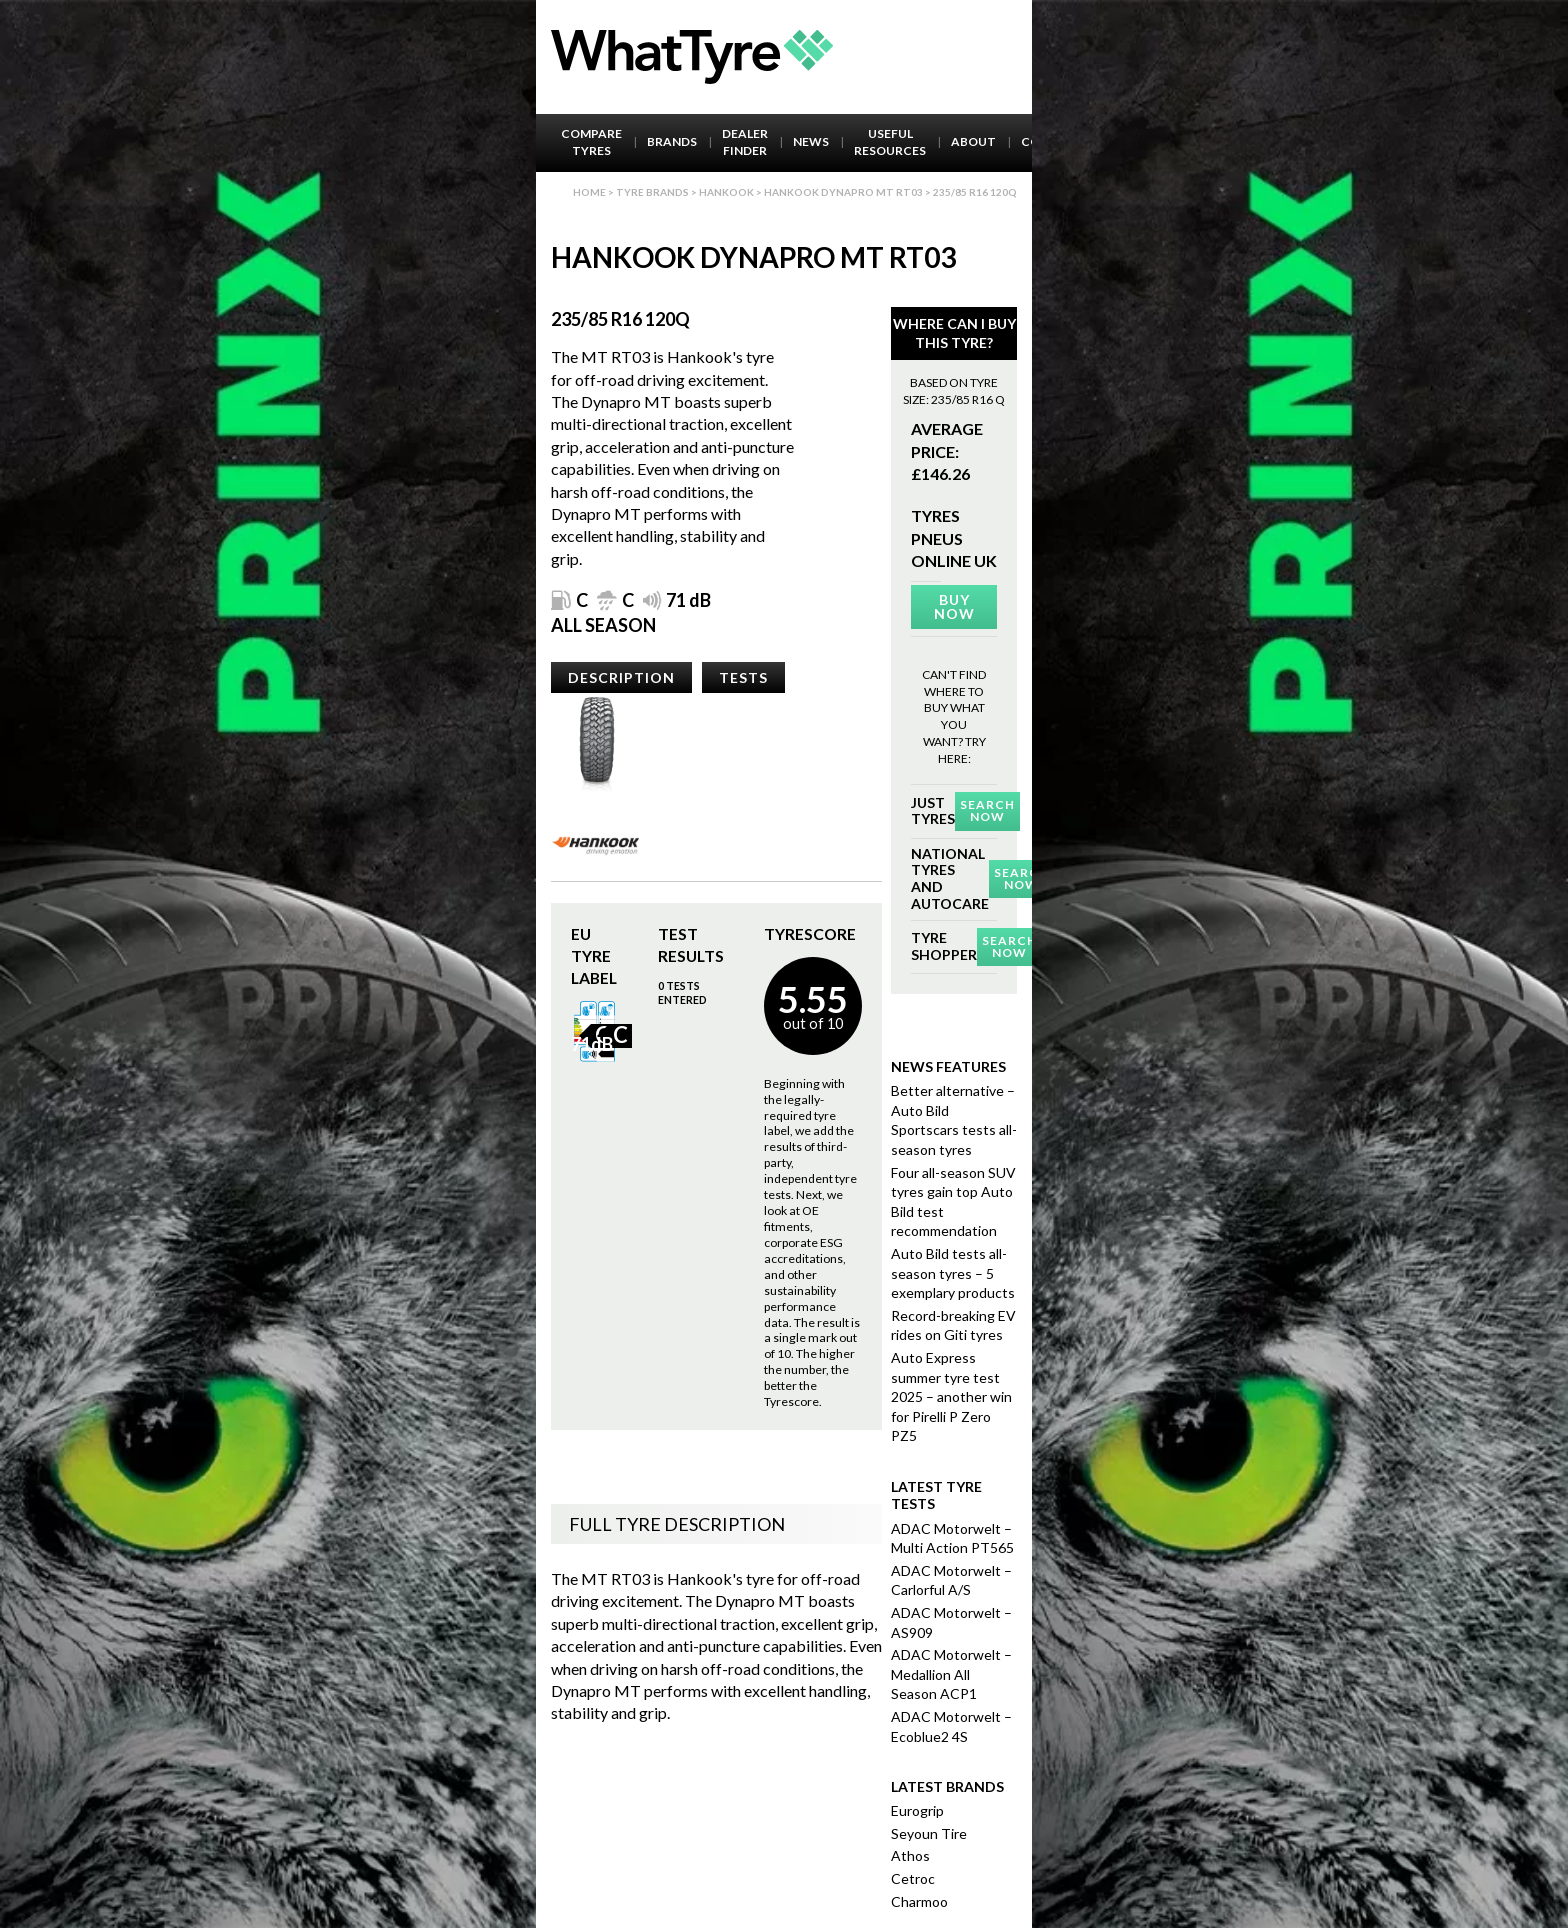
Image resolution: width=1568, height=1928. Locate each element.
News (811, 141)
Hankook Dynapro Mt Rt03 (843, 192)
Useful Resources (890, 142)
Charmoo (919, 1901)
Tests (743, 677)
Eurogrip (917, 1810)
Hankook (726, 192)
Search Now (987, 810)
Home (589, 192)
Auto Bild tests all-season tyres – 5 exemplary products (953, 1273)
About (973, 141)
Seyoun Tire (929, 1833)
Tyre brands (652, 192)
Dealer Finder (745, 142)
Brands (672, 141)
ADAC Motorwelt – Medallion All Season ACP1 (951, 1674)
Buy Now (954, 606)
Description (621, 677)
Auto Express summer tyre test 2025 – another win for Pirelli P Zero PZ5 (951, 1396)
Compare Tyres (591, 142)
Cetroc (913, 1878)
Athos (910, 1855)
